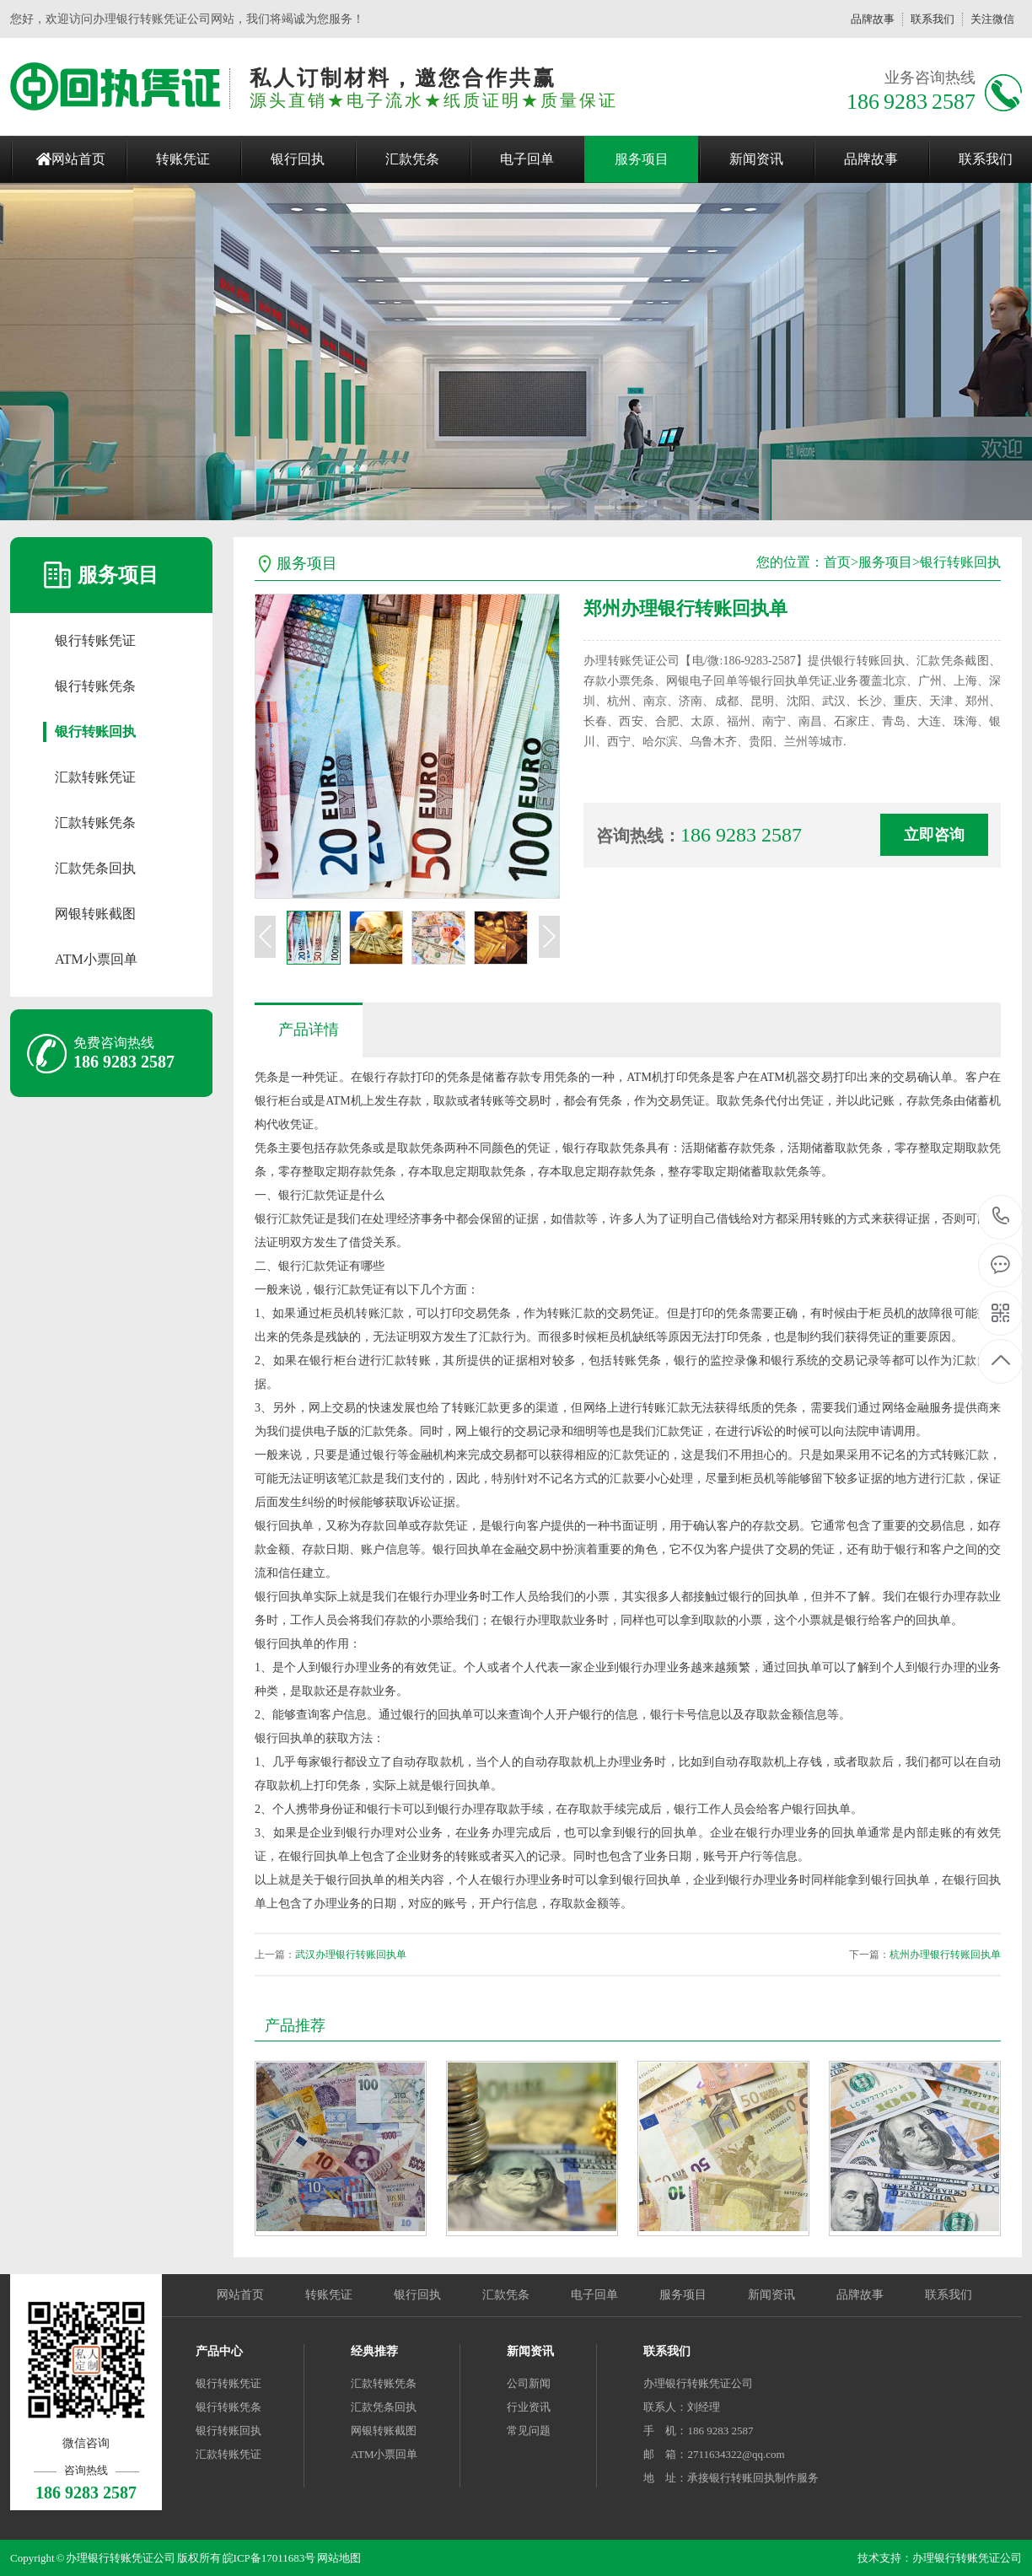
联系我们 (932, 19)
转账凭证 (183, 159)
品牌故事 (873, 19)
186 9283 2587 (1001, 1217)
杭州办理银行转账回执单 (945, 1954)
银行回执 (298, 159)
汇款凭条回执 (95, 868)
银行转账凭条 (95, 686)
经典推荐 (374, 2351)
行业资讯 (529, 2407)
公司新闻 (529, 2383)
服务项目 (642, 159)
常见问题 (529, 2430)
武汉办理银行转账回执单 (350, 1954)
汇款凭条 (412, 159)
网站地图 (339, 2558)
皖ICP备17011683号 (269, 2558)
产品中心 (219, 2351)
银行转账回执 (95, 731)
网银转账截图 (95, 913)
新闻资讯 (756, 159)
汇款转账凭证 (95, 777)
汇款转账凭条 (95, 822)
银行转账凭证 (95, 640)
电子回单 (527, 159)
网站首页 (78, 159)
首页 (837, 562)
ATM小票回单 (96, 959)
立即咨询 (934, 834)
